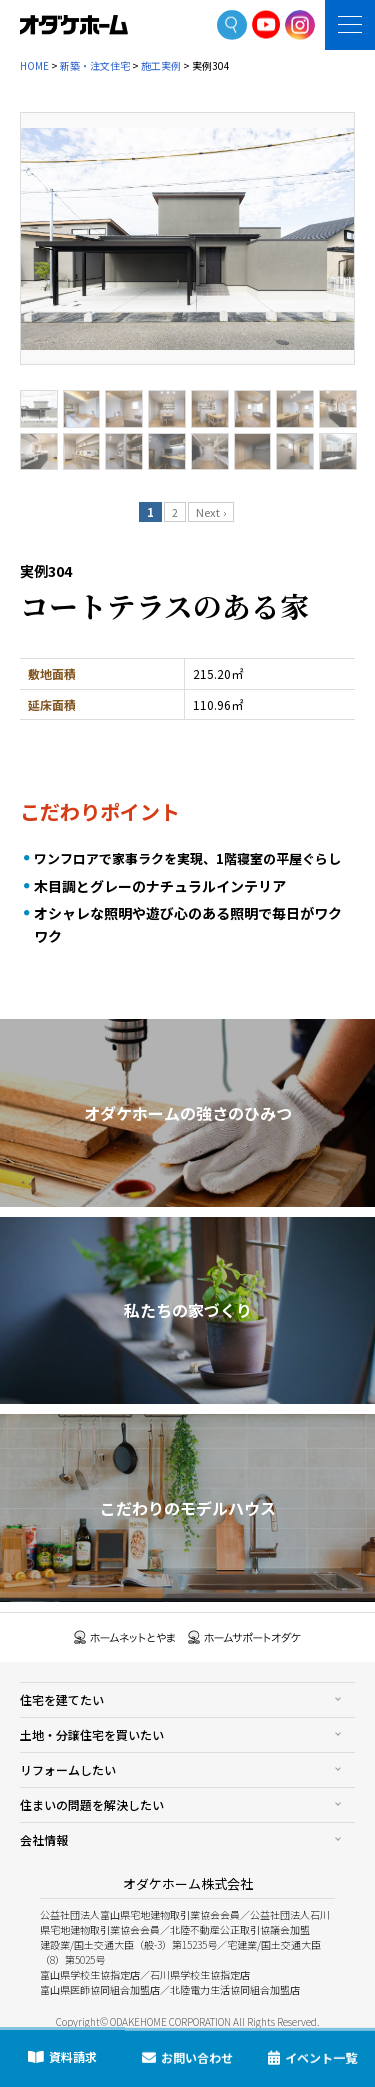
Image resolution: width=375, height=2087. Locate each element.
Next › (211, 512)
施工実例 (161, 65)
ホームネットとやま (125, 1637)
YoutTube (266, 24)
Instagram (300, 25)
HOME (34, 65)
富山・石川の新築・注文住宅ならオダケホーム (74, 25)
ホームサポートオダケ (245, 1637)
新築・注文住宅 (95, 65)
